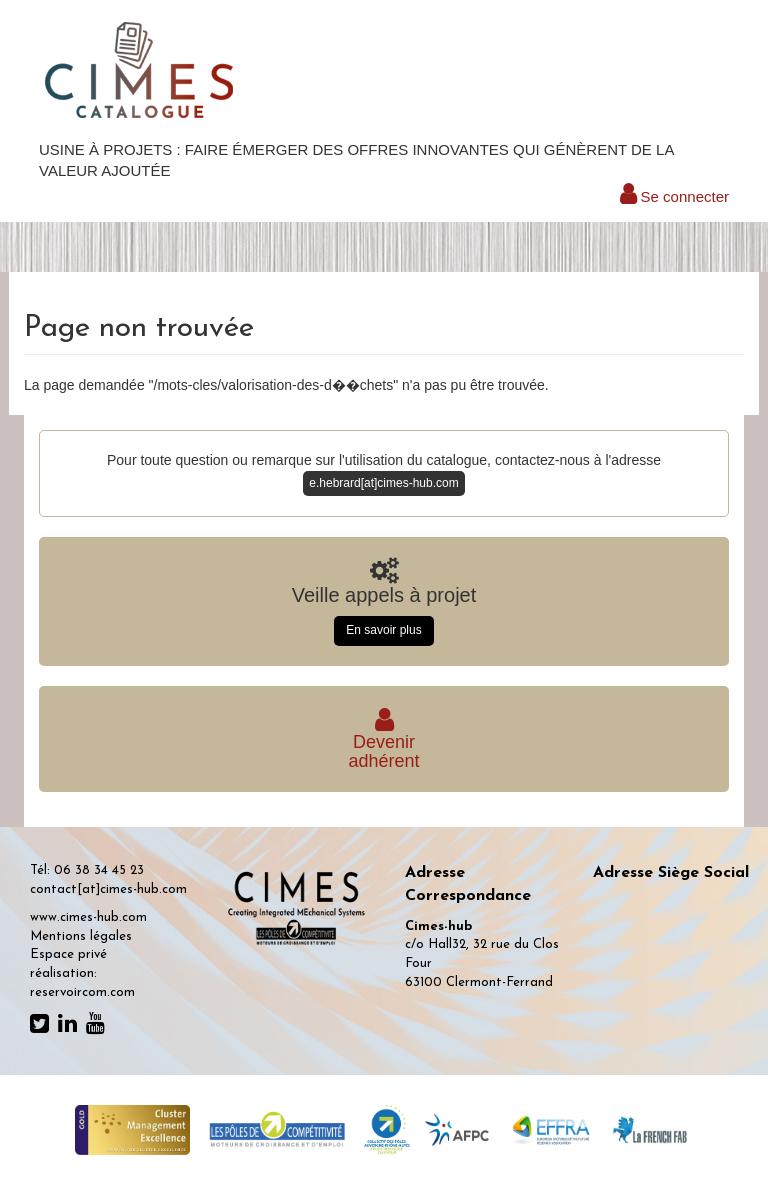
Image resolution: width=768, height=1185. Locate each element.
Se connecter (674, 196)
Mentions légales (81, 936)
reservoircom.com (82, 992)
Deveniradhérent (383, 742)
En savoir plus (383, 630)
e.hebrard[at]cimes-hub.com (383, 483)
